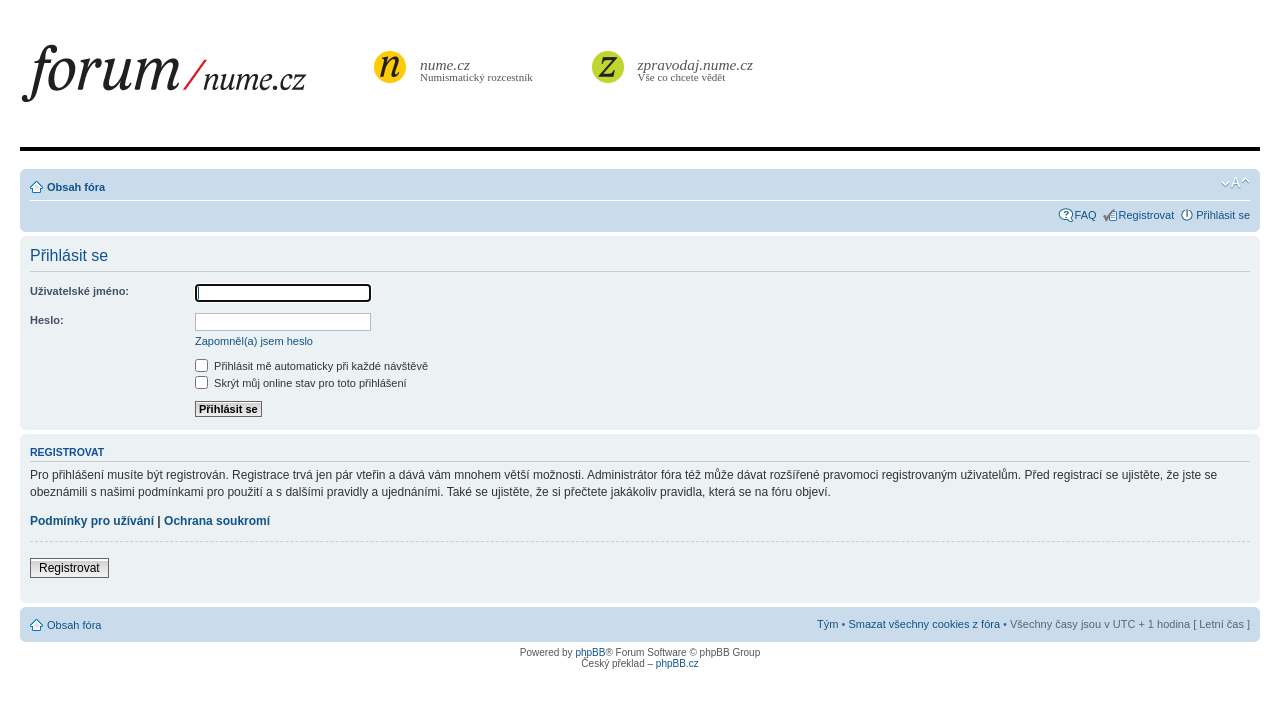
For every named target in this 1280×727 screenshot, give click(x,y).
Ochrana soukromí (217, 521)
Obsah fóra (76, 187)
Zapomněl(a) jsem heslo (254, 341)
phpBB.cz (677, 663)
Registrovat (1147, 215)
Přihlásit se (1223, 215)
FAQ (1086, 215)
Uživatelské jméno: (79, 291)
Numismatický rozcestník (479, 69)
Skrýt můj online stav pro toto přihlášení (301, 383)
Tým (827, 624)
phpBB (590, 652)
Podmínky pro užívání (92, 521)
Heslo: (47, 320)
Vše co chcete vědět (696, 69)
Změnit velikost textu (1235, 183)
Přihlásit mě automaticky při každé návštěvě (311, 366)
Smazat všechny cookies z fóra (924, 624)
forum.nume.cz (195, 79)
